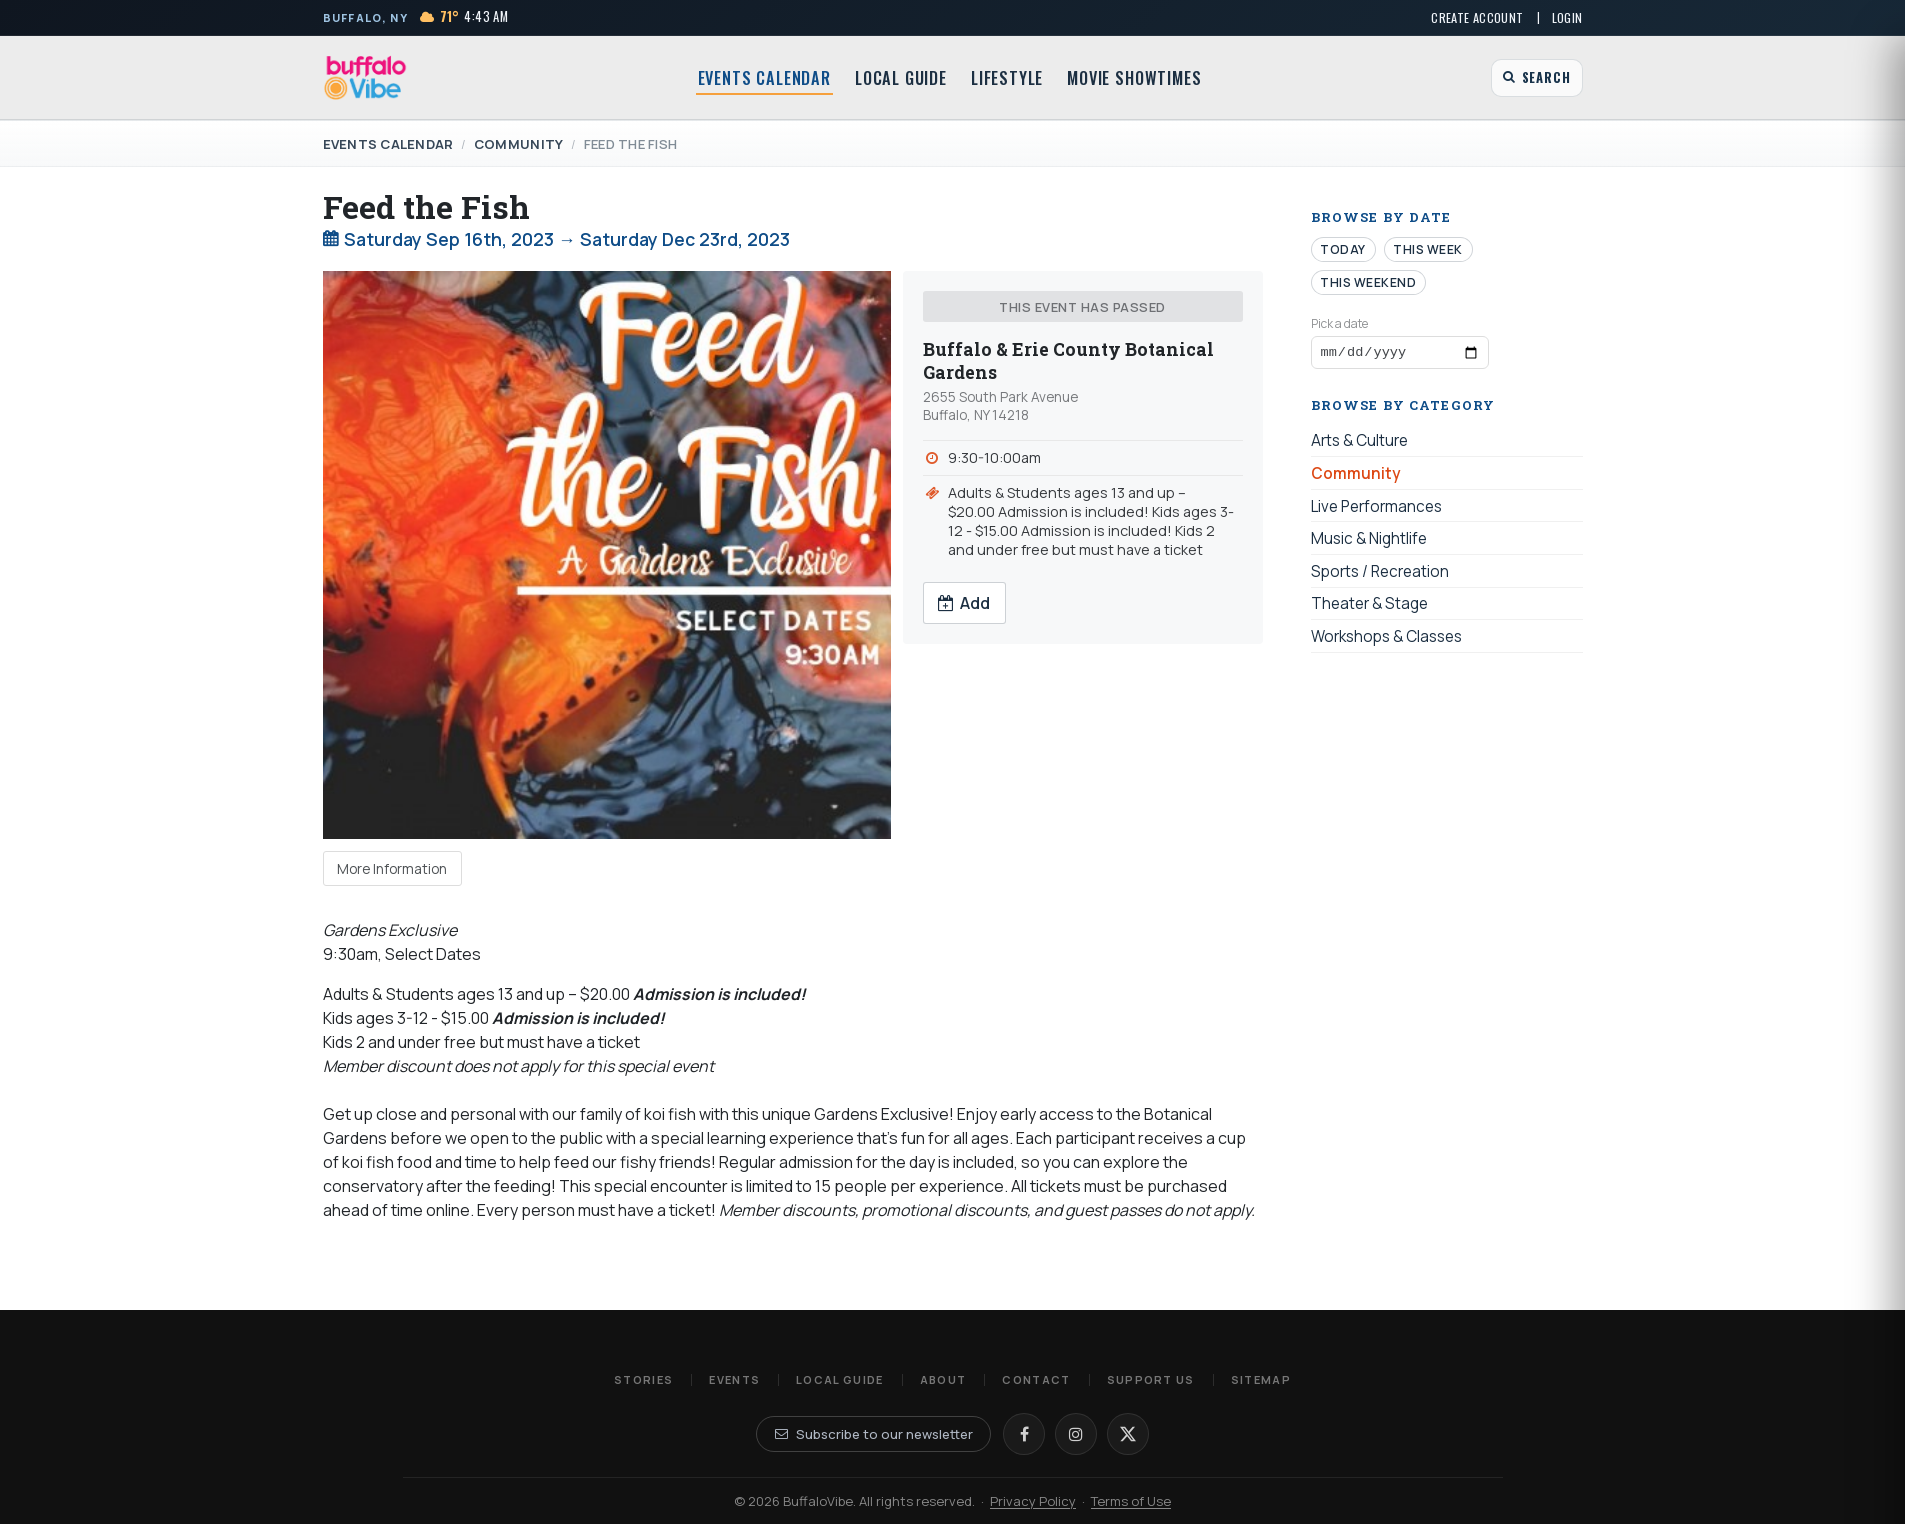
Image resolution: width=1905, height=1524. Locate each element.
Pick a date (1339, 323)
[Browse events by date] (1400, 354)
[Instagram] (1076, 1434)
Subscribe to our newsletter (874, 1434)
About (943, 1379)
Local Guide (901, 78)
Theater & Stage (1369, 607)
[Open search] (1536, 78)
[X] (1128, 1434)
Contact (1036, 1379)
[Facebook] (1024, 1434)
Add (964, 603)
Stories (643, 1379)
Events (734, 1379)
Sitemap (1261, 1379)
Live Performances (1376, 509)
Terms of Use (1131, 1501)
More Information (392, 869)
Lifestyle (1007, 78)
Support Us (1151, 1379)
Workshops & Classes (1386, 639)
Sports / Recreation (1380, 574)
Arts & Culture (1359, 444)
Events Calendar (764, 78)
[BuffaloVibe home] (366, 77)
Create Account (1477, 17)
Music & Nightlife (1369, 542)
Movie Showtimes (1134, 78)
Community (518, 144)
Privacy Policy (1033, 1501)
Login (1567, 17)
